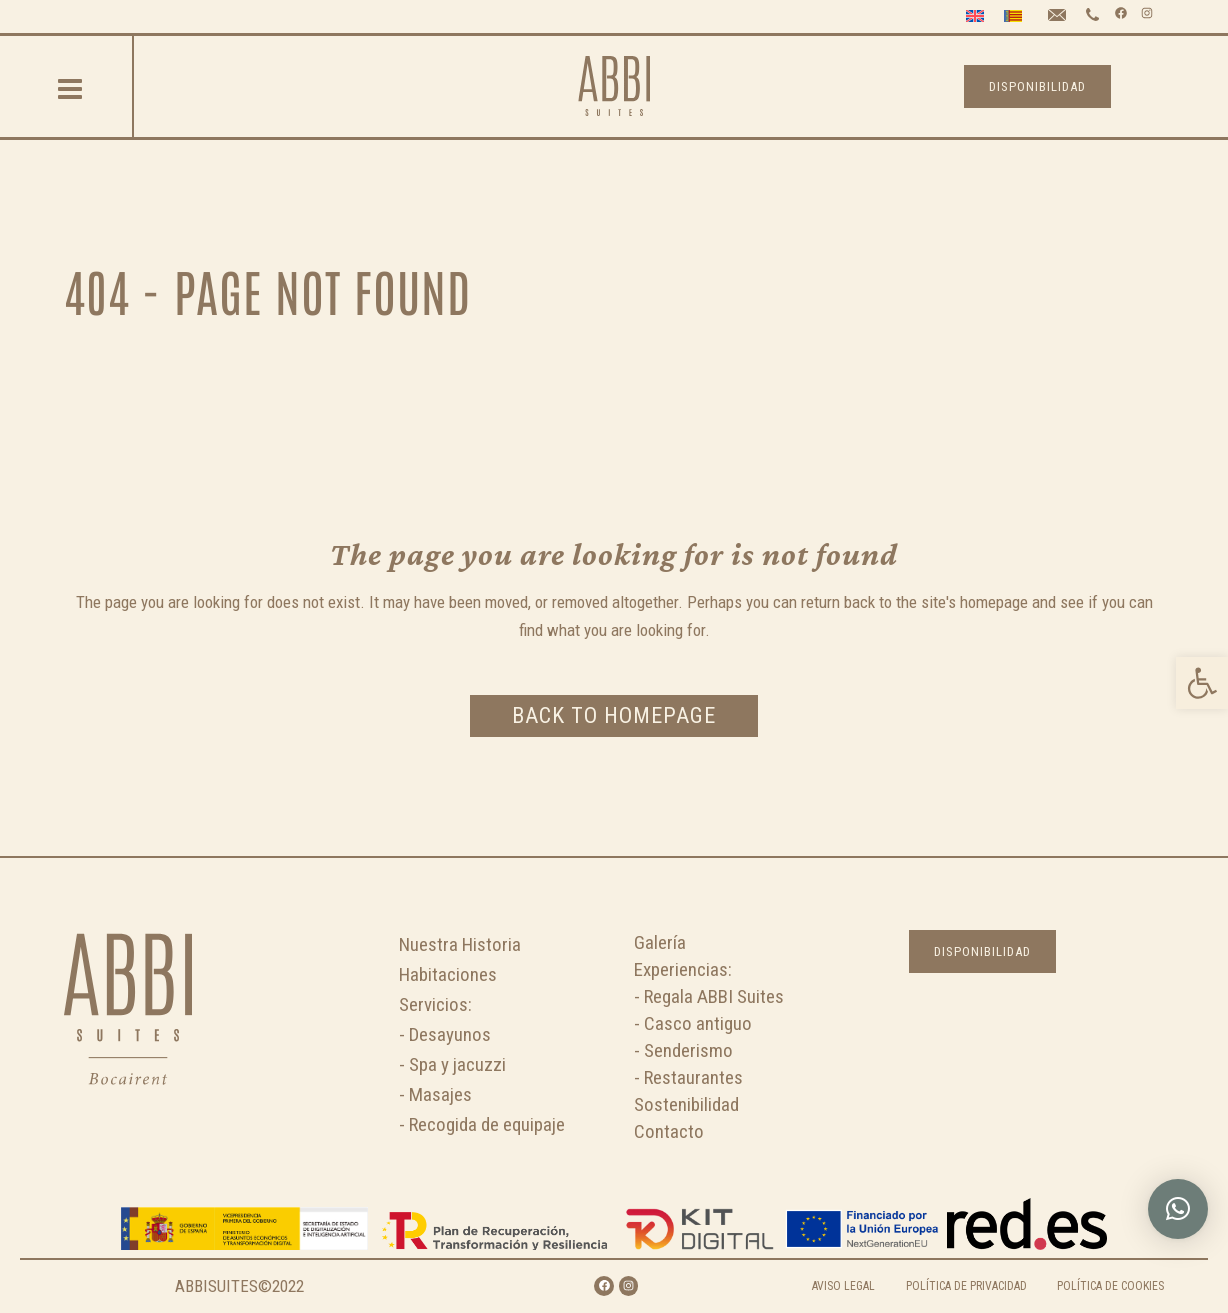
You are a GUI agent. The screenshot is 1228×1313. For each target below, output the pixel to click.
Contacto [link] (669, 1131)
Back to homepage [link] (614, 715)
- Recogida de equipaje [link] (482, 1124)
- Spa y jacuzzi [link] (452, 1064)
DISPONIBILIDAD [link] (1037, 86)
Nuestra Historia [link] (460, 944)
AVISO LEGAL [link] (843, 1286)
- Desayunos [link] (445, 1034)
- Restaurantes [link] (688, 1077)
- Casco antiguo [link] (693, 1023)
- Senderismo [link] (683, 1050)
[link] (1202, 683)
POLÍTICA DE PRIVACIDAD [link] (966, 1286)
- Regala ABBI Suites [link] (709, 996)
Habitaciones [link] (448, 974)
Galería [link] (660, 942)
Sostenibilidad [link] (686, 1104)
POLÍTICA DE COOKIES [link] (1110, 1286)
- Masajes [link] (435, 1094)
